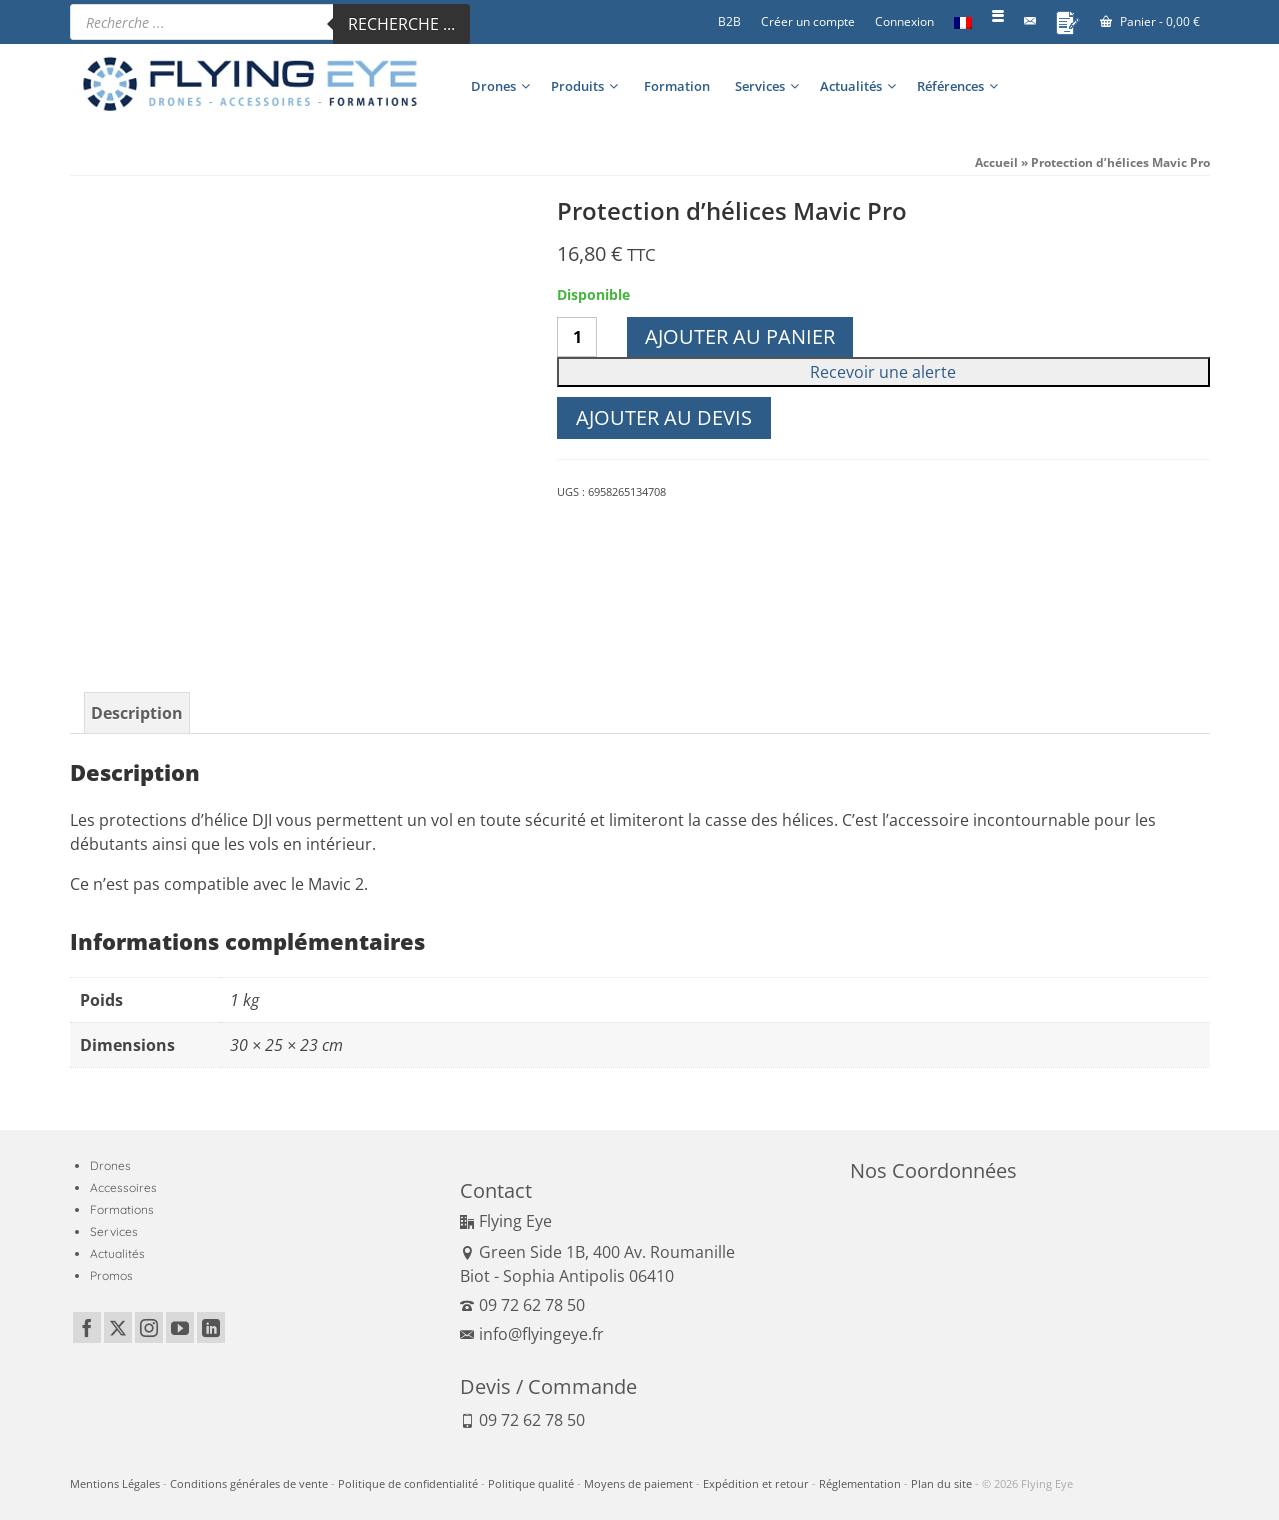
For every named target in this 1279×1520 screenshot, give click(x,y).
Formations (122, 1209)
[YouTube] (180, 1328)
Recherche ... (401, 24)
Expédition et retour (756, 1483)
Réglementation (860, 1483)
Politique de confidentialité (408, 1483)
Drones (110, 1165)
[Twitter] (118, 1328)
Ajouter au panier (740, 336)
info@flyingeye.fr (532, 1334)
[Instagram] (149, 1328)
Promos (111, 1275)
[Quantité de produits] (577, 337)
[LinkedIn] (211, 1328)
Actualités (117, 1253)
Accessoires (123, 1187)
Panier (1150, 21)
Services (114, 1231)
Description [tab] (137, 713)
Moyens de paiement (638, 1483)
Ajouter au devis (664, 417)
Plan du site (941, 1483)
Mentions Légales (115, 1483)
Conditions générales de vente (249, 1483)
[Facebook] (87, 1328)
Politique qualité (531, 1483)
